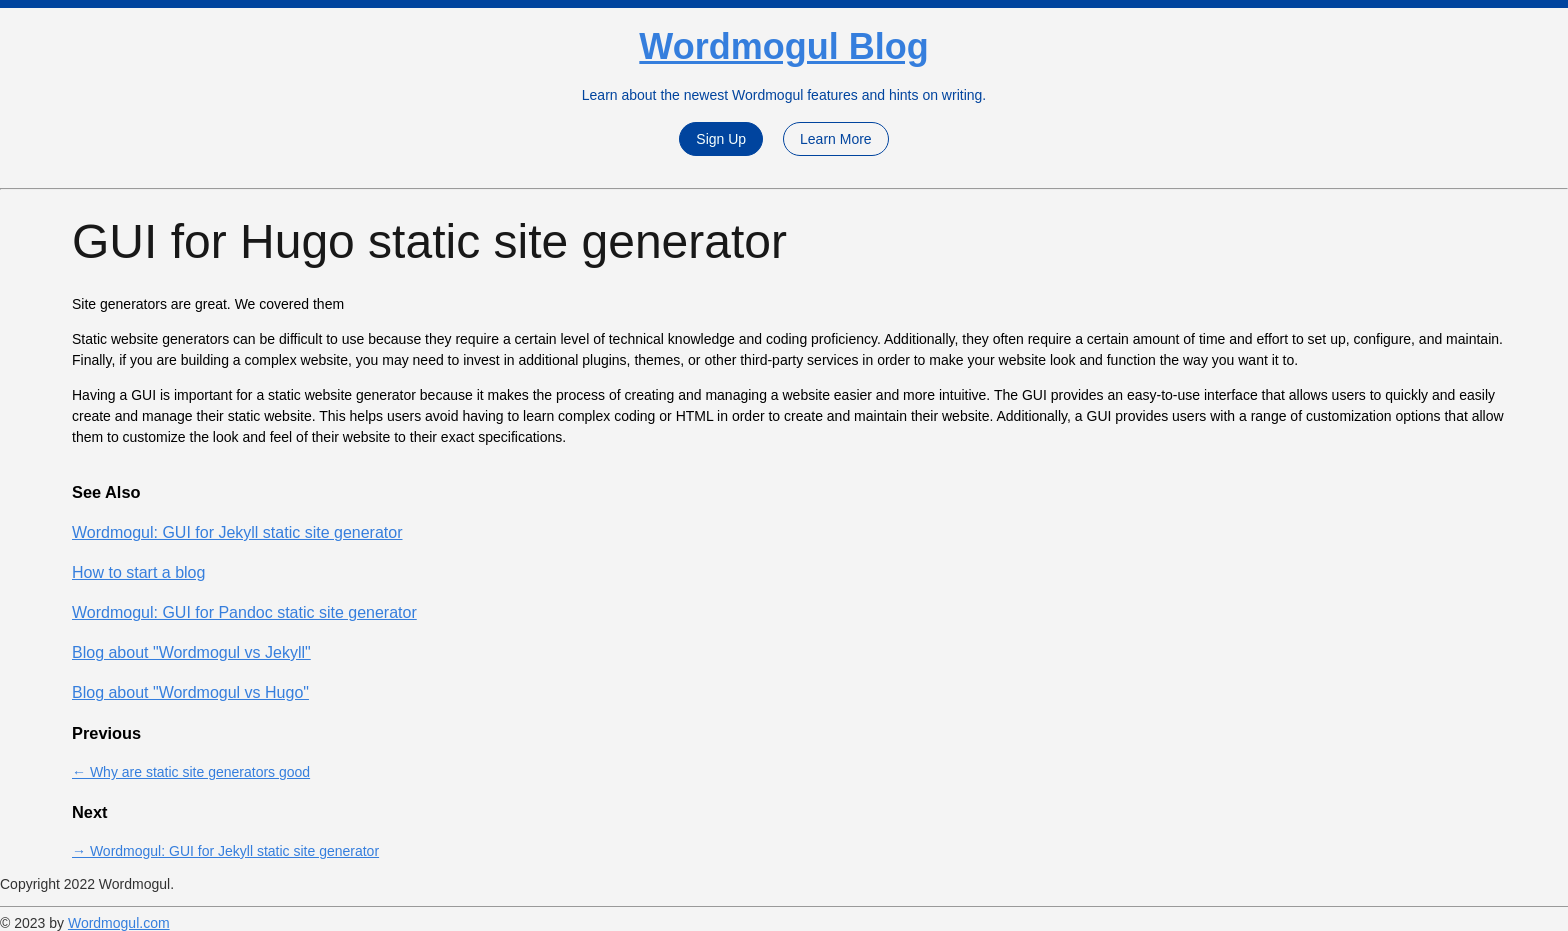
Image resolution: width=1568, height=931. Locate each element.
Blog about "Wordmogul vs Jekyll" (191, 652)
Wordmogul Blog (783, 46)
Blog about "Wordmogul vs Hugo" (190, 692)
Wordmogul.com (119, 923)
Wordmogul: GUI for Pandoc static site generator (244, 612)
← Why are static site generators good (191, 772)
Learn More (836, 139)
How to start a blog (138, 572)
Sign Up (721, 139)
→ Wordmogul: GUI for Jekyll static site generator (225, 851)
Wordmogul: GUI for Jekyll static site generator (237, 532)
